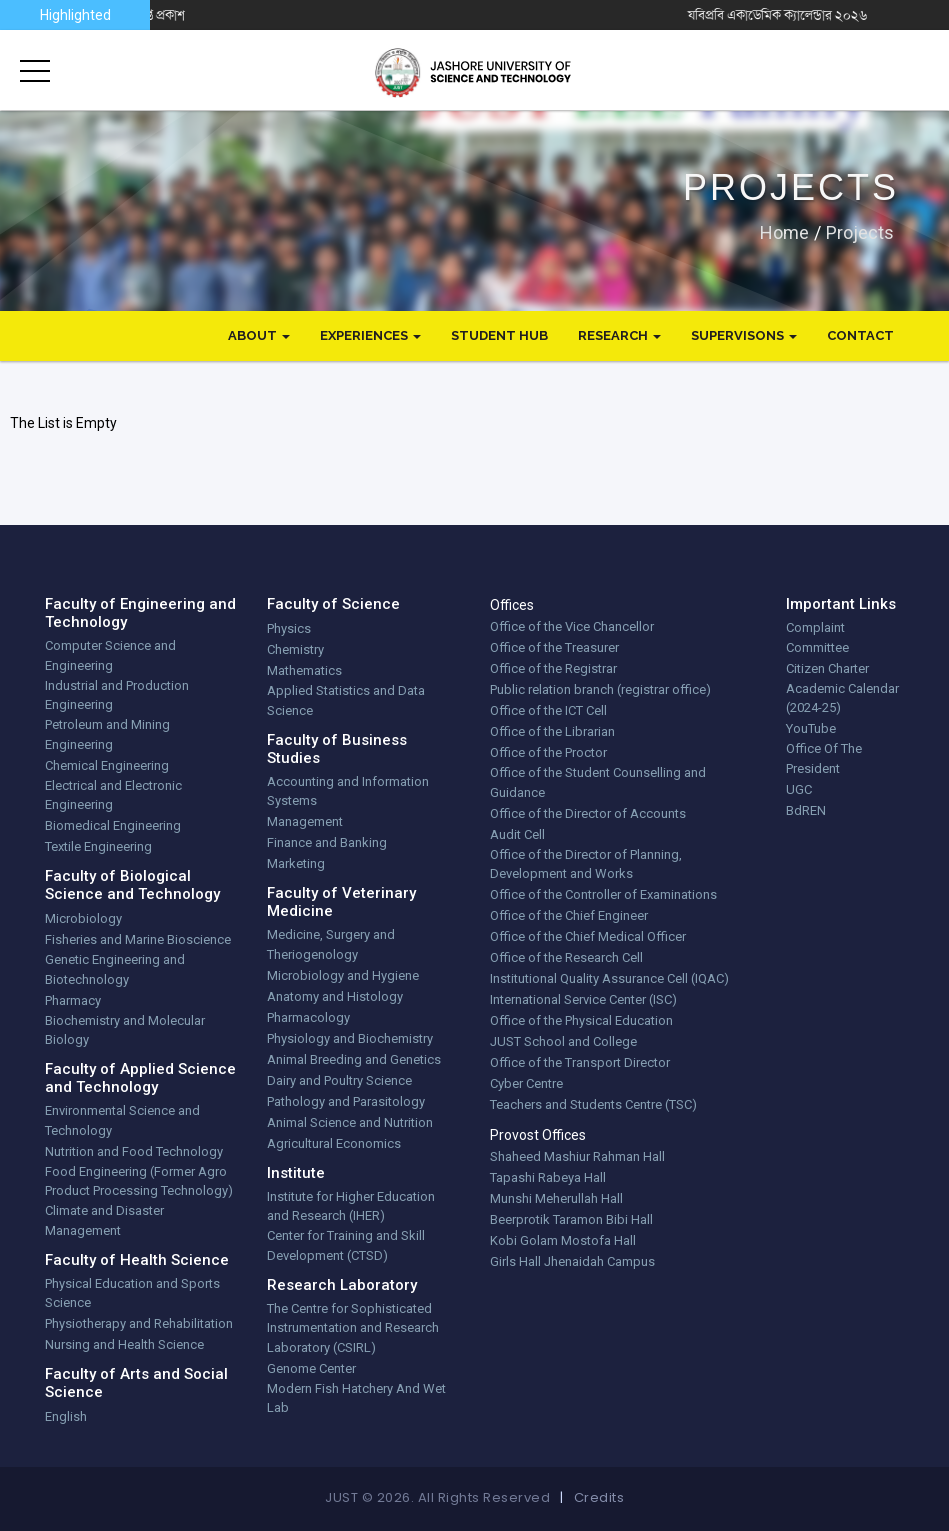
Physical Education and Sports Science (132, 1293)
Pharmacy (73, 1000)
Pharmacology (308, 1017)
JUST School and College (563, 1041)
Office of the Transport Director (580, 1062)
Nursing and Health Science (124, 1344)
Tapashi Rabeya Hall (548, 1177)
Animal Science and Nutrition (350, 1122)
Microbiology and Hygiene (343, 975)
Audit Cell (517, 834)
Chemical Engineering (107, 765)
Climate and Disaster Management (104, 1220)
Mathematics (304, 670)
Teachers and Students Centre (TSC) (593, 1104)
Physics (289, 628)
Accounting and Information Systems (348, 791)
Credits (599, 1497)
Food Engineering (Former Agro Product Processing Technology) (139, 1181)
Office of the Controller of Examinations (603, 894)
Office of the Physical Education (581, 1020)
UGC (799, 789)
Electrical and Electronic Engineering (113, 795)
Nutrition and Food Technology (134, 1151)
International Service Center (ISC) (583, 999)
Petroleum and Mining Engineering (107, 734)
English (66, 1416)
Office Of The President (824, 758)
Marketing (296, 863)
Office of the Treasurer (554, 647)
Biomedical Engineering (113, 825)
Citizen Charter (827, 668)
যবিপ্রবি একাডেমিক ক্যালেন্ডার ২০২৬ (840, 15)
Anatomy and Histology (335, 996)
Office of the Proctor (548, 752)
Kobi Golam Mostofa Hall (563, 1240)
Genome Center (311, 1368)
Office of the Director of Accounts (588, 813)
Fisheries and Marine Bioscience (138, 939)
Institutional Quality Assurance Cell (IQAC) (609, 978)
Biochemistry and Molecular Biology (125, 1030)
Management (305, 821)
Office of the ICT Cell (548, 710)
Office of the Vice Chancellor (572, 626)
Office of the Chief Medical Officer (588, 936)
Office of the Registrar (553, 668)
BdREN (806, 810)
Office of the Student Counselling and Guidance (598, 782)
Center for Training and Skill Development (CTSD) (346, 1245)
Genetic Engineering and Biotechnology (115, 969)
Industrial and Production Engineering (117, 695)
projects (860, 231)
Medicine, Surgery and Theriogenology (331, 944)
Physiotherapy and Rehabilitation (139, 1323)
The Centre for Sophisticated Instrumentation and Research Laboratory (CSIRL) (353, 1328)
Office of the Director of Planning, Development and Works (586, 864)
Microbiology (83, 918)
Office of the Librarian (552, 731)
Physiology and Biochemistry (350, 1038)
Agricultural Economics (334, 1143)
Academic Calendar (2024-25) (842, 698)
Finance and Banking (327, 842)
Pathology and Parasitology (346, 1101)
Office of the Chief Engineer (569, 915)
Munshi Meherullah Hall (556, 1198)
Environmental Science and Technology (122, 1120)
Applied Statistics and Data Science (346, 700)
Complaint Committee (817, 637)
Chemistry (295, 649)
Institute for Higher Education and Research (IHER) (351, 1206)
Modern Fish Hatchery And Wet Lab (356, 1398)
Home (784, 231)
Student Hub (499, 335)
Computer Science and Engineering (110, 655)
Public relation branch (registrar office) (600, 689)
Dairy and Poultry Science (339, 1080)
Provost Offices (538, 1135)
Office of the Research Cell (566, 957)
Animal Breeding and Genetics (354, 1059)
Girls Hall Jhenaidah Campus (572, 1261)
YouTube (811, 728)
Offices (512, 605)
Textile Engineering (98, 846)
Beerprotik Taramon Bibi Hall (571, 1219)
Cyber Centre (526, 1083)
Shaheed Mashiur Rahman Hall (577, 1156)
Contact (860, 335)
